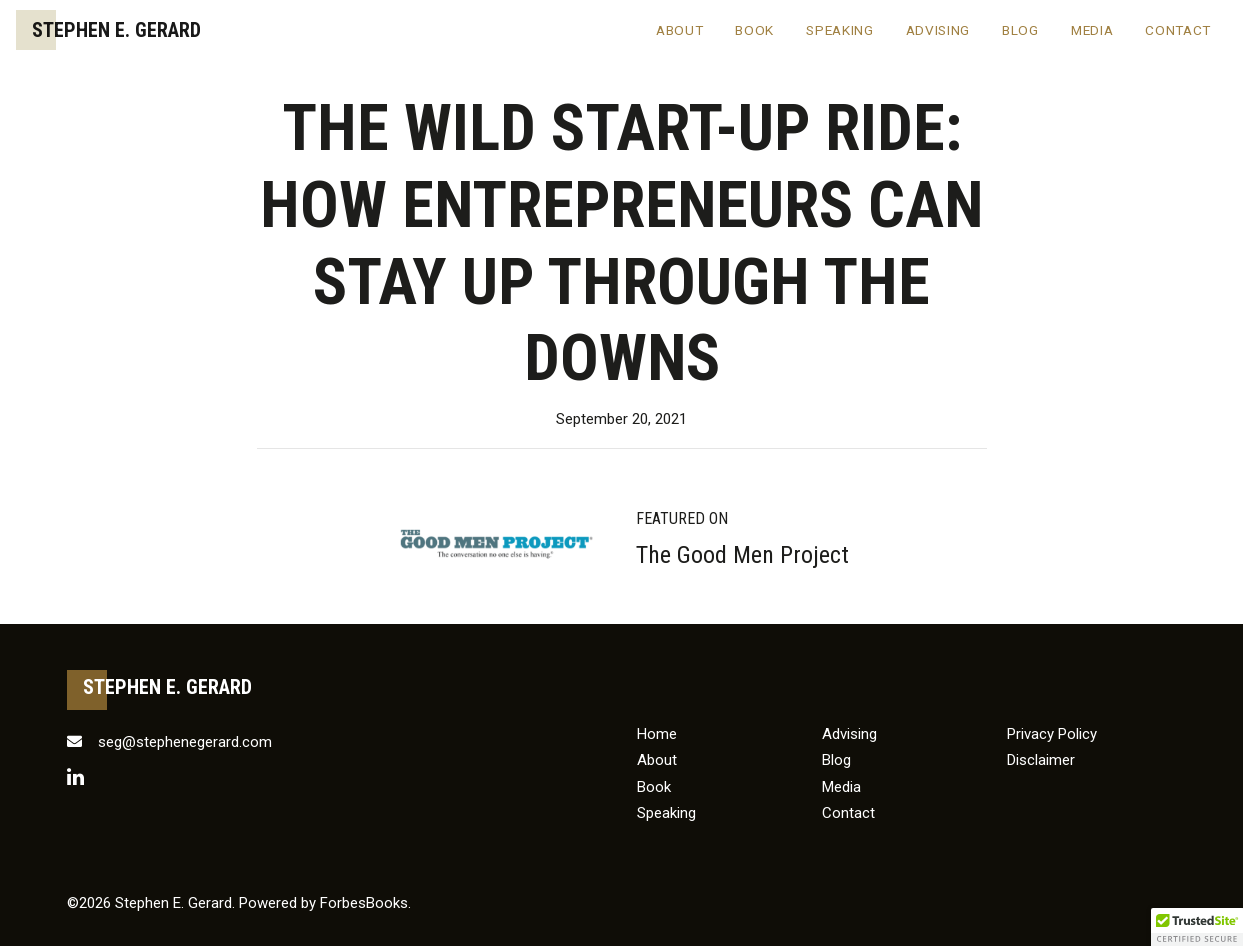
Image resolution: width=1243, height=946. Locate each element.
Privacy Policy (1052, 734)
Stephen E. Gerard (116, 30)
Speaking (839, 30)
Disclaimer (1041, 760)
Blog (1020, 30)
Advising (938, 30)
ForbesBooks (364, 903)
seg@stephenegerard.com (169, 742)
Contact (1178, 30)
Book (754, 30)
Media (1092, 30)
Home (657, 734)
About (679, 30)
